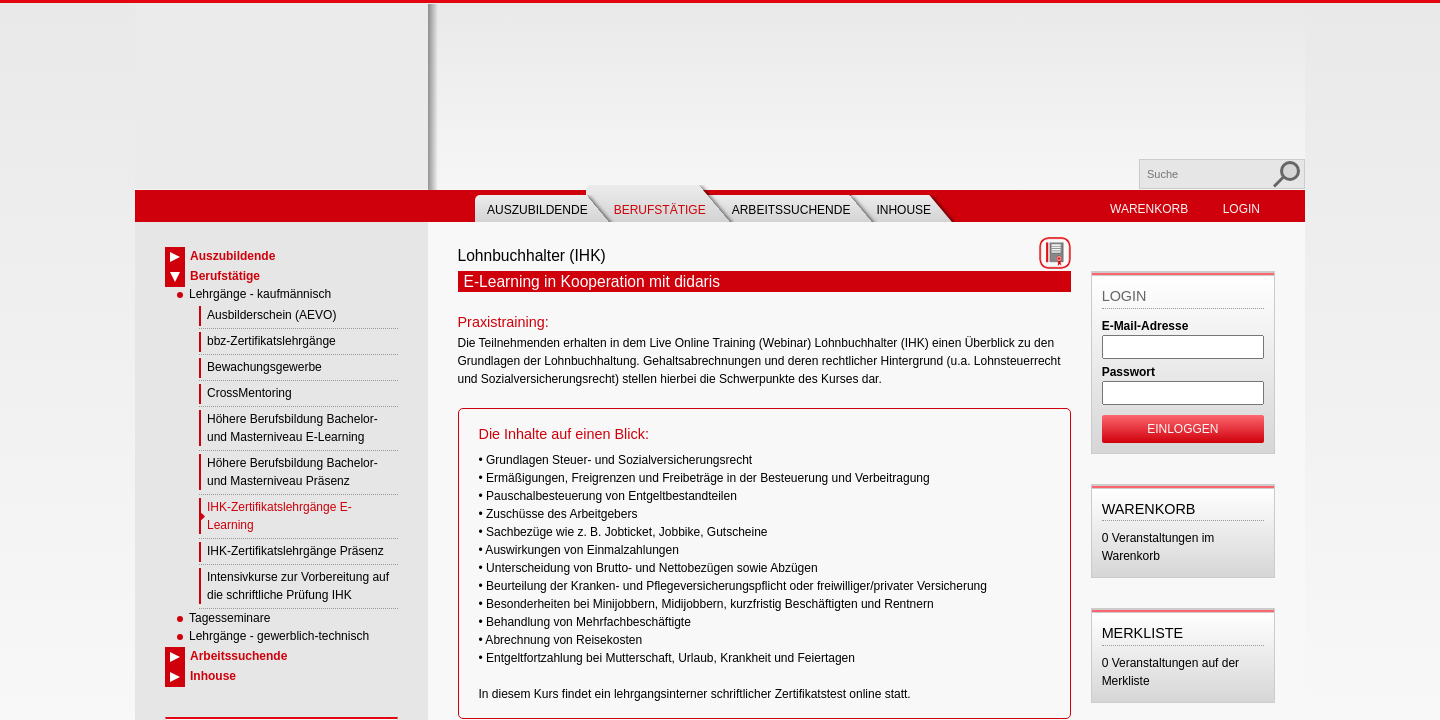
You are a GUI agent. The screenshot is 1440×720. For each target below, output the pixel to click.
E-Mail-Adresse (1145, 326)
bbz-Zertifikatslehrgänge (271, 341)
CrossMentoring (249, 393)
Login (1241, 209)
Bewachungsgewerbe (264, 367)
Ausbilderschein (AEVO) (271, 315)
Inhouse (903, 210)
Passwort (1128, 372)
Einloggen (1182, 429)
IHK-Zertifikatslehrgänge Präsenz (295, 551)
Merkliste (1143, 633)
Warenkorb (1149, 209)
